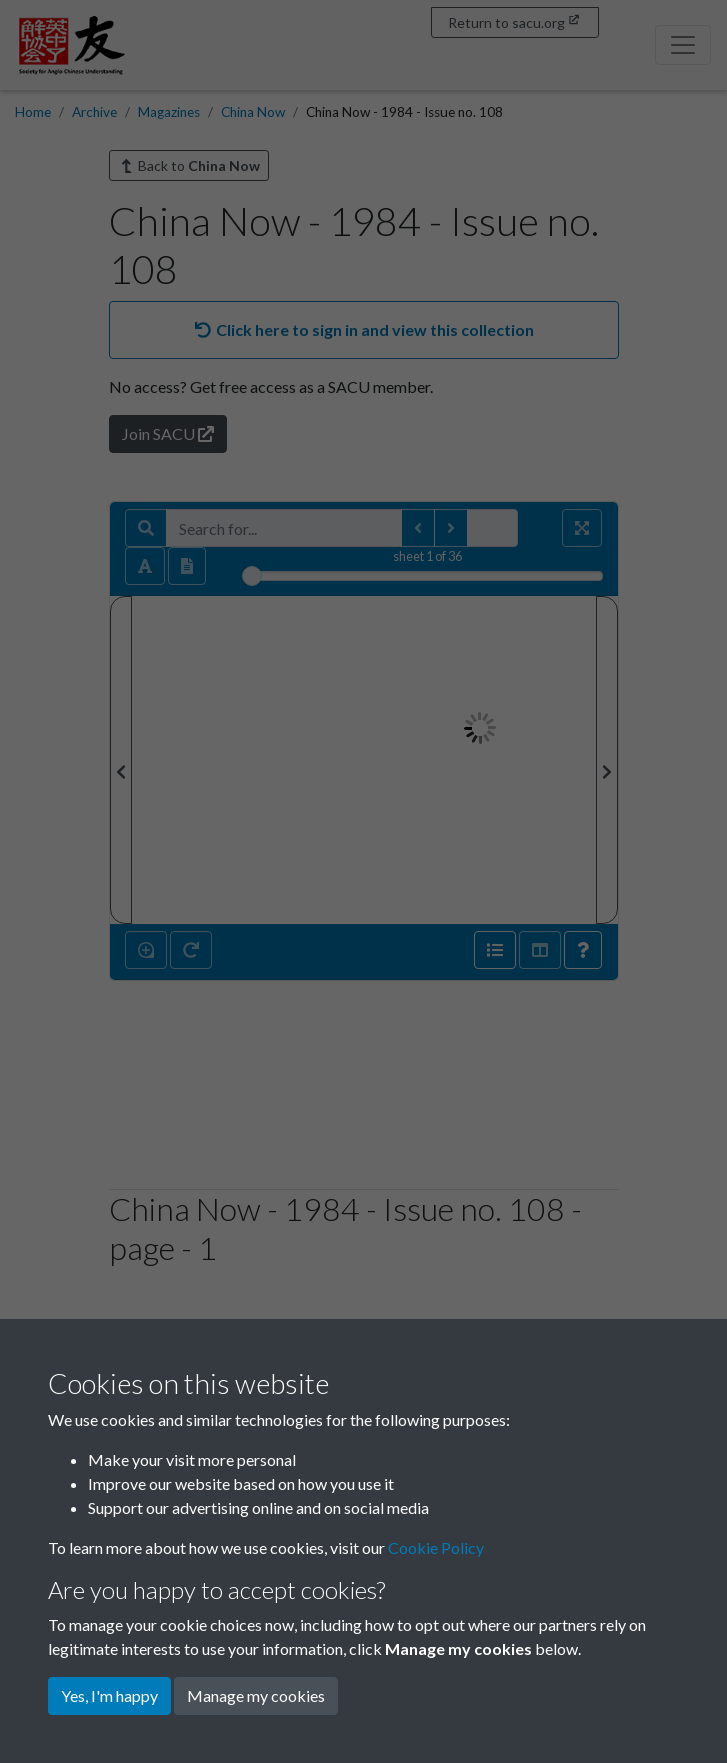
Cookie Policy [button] (436, 1547)
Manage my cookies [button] (256, 1695)
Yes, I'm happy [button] (109, 1695)
